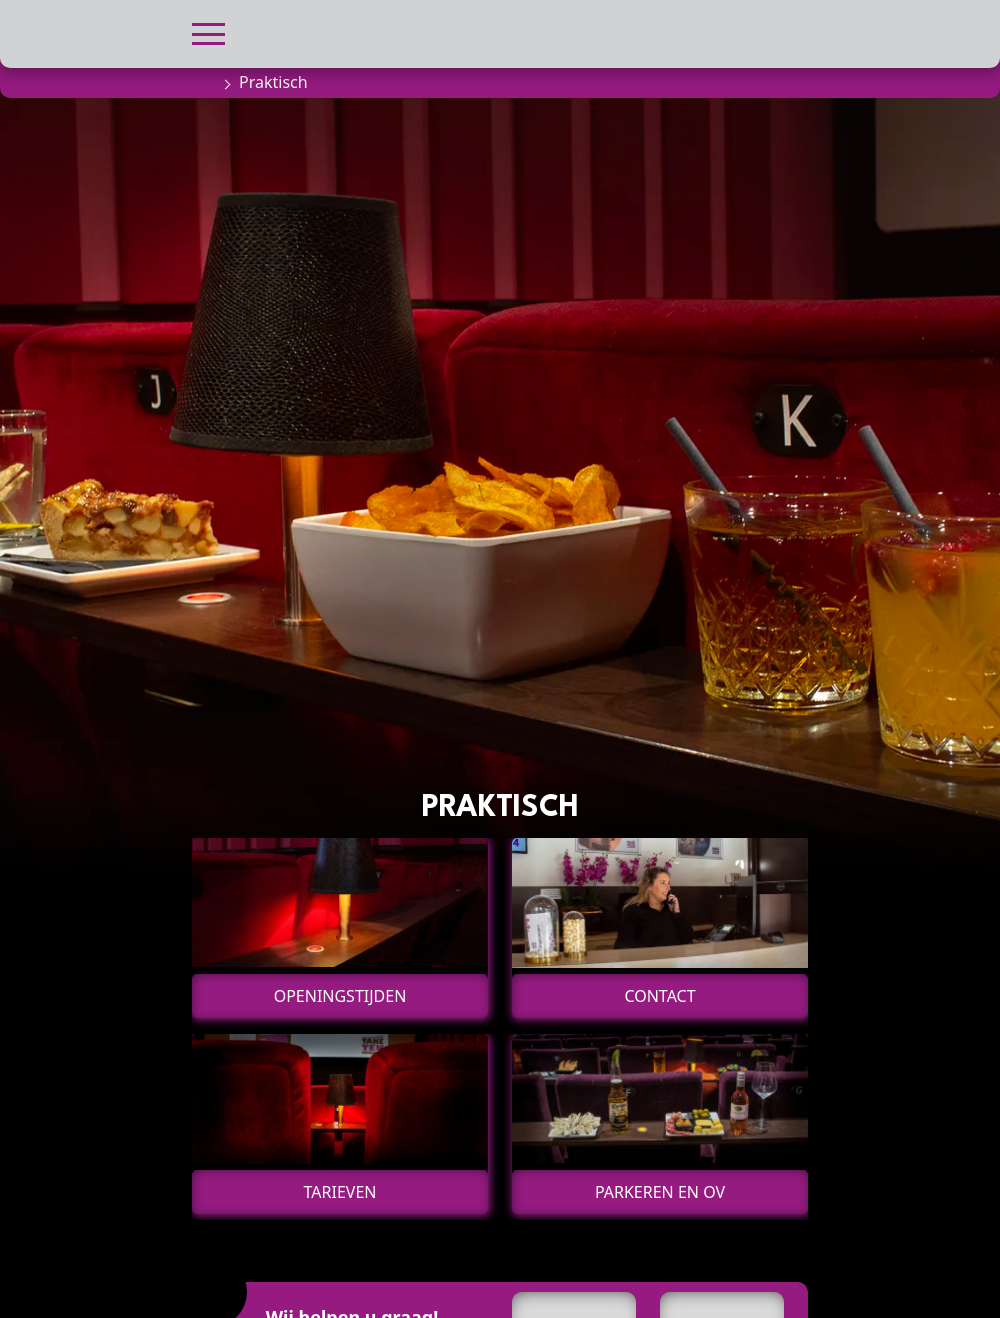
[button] (208, 31)
